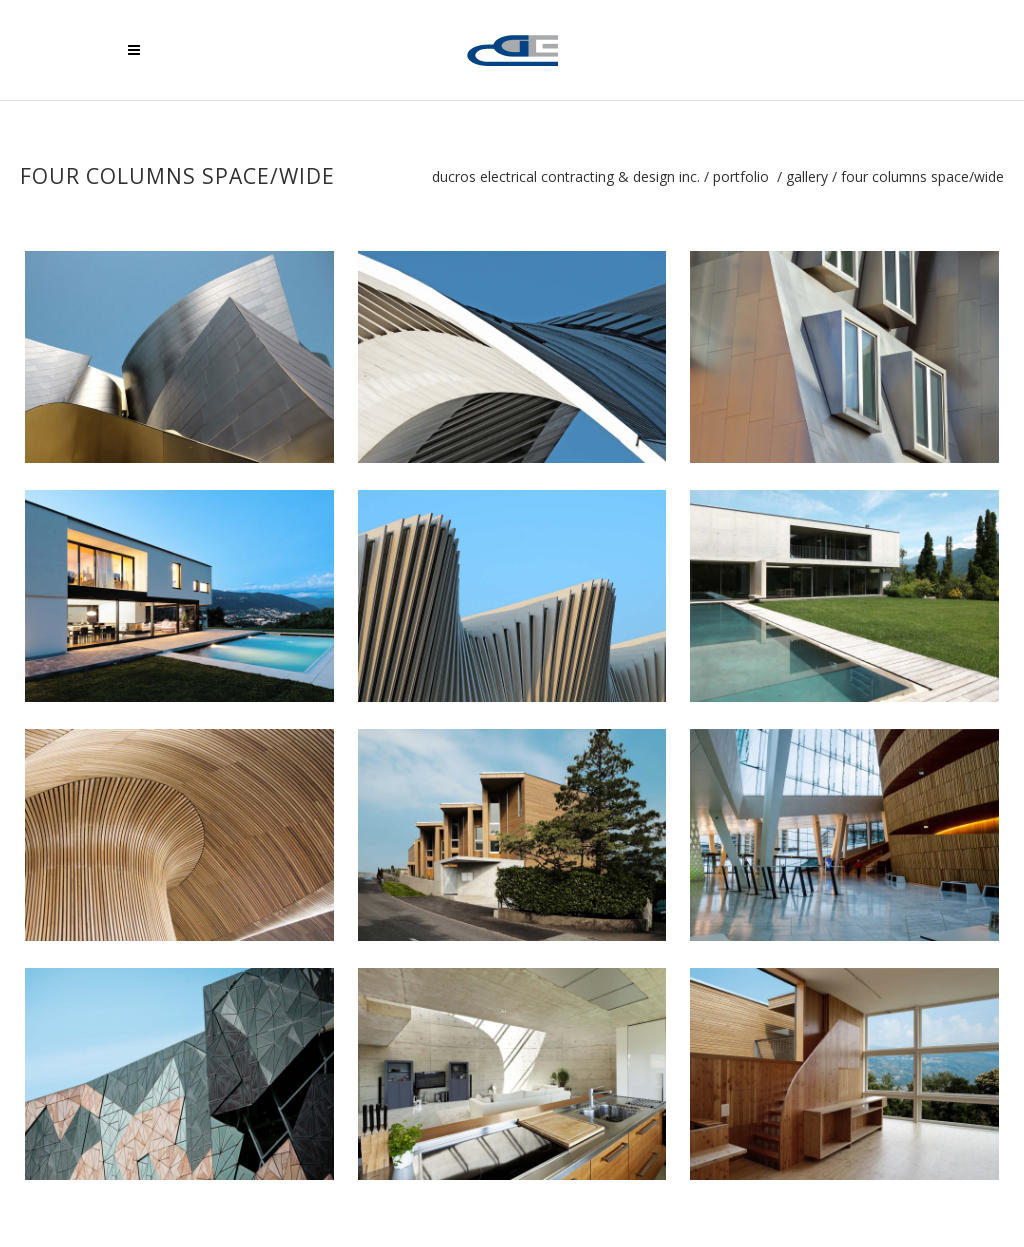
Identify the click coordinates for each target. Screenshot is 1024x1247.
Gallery (807, 177)
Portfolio (741, 177)
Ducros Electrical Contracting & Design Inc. (566, 177)
